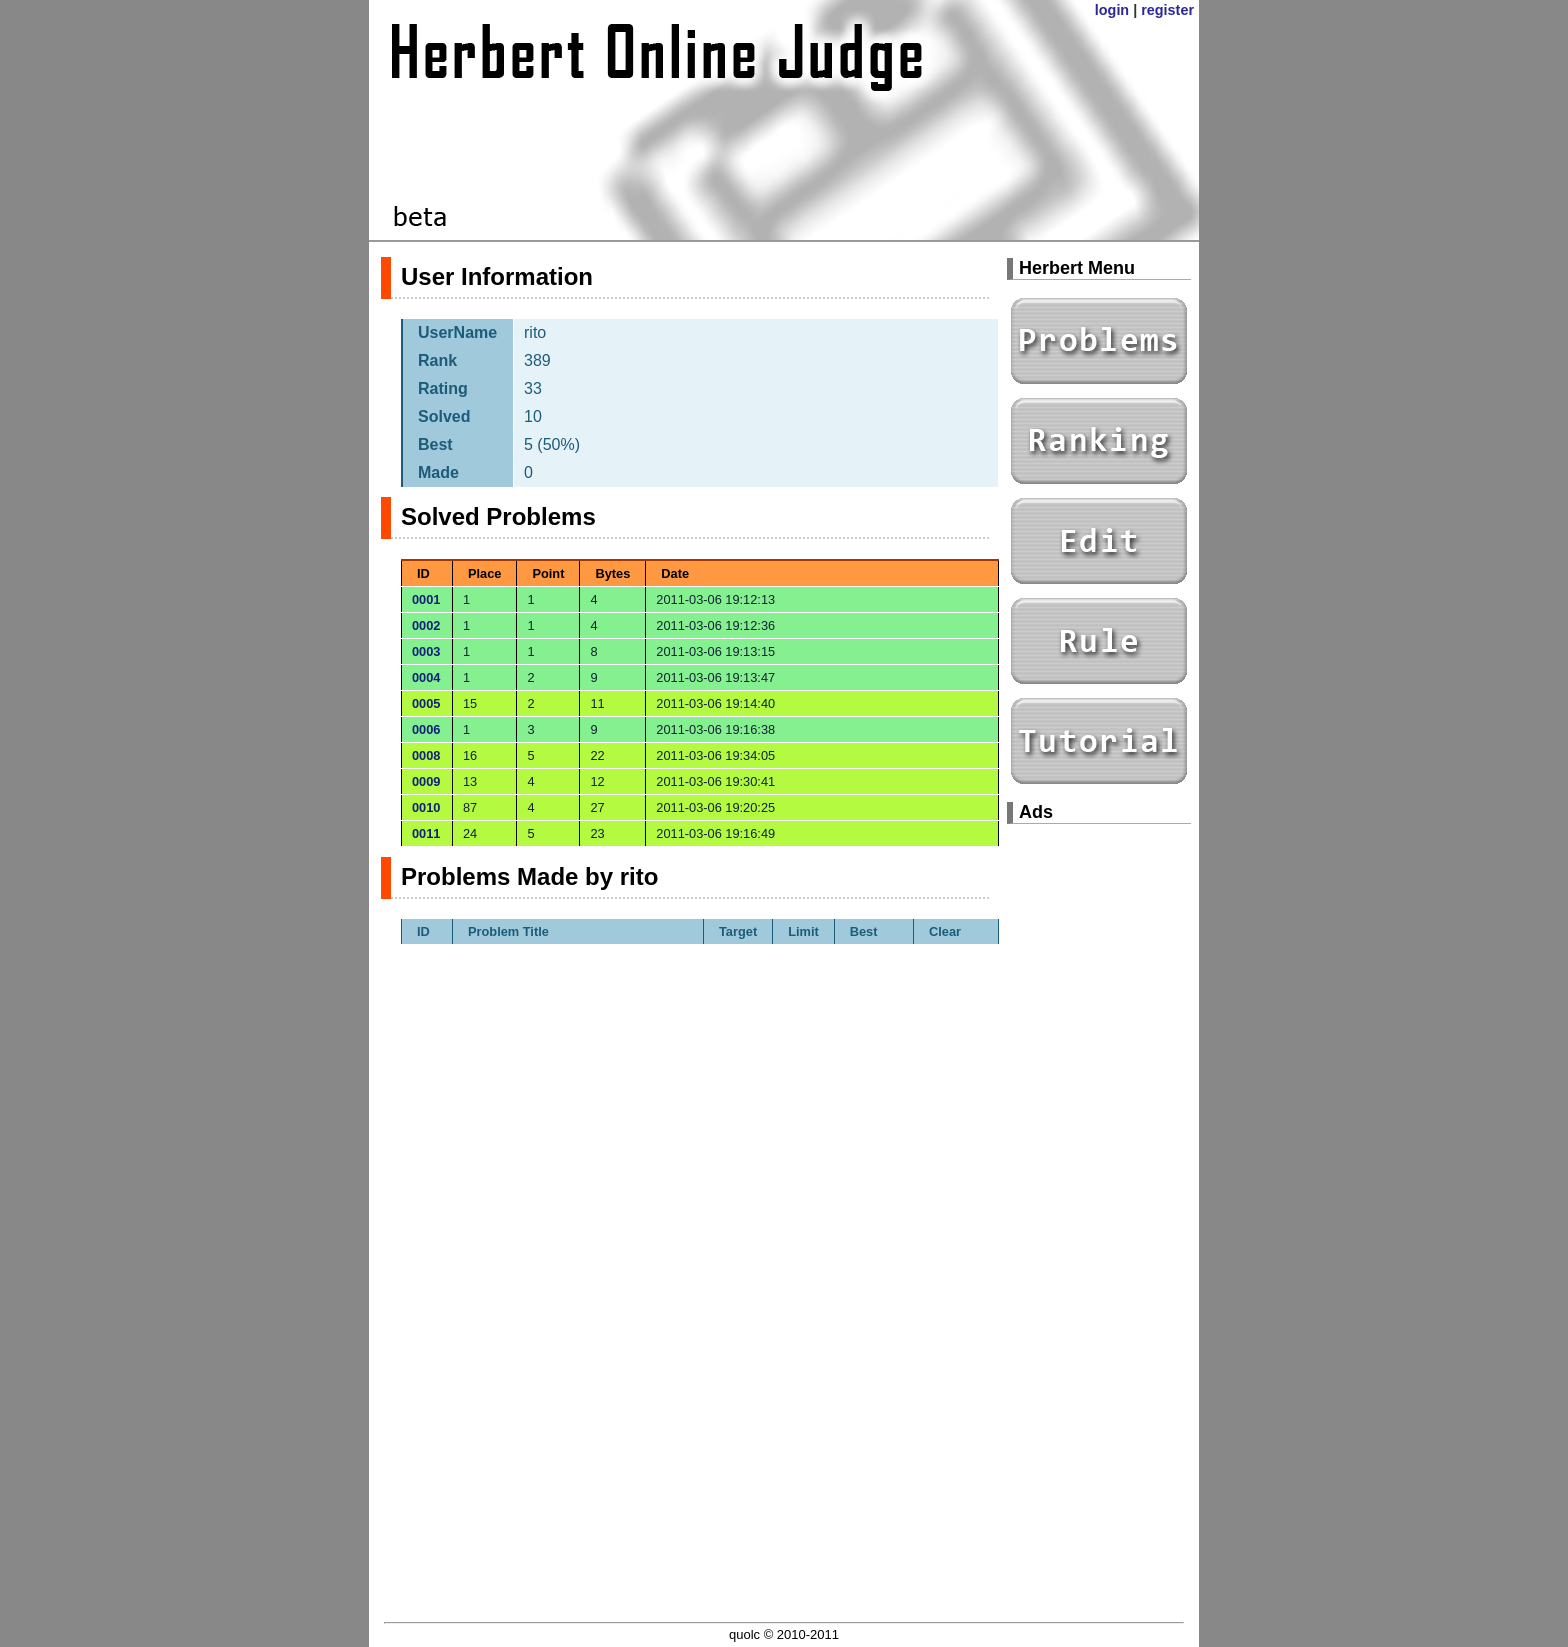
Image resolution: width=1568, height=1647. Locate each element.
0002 (426, 625)
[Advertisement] (1099, 1140)
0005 (426, 703)
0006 (426, 729)
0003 (426, 651)
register (1167, 10)
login (1112, 10)
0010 (426, 807)
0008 (426, 755)
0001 (426, 599)
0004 (426, 677)
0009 (426, 781)
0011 (426, 833)
